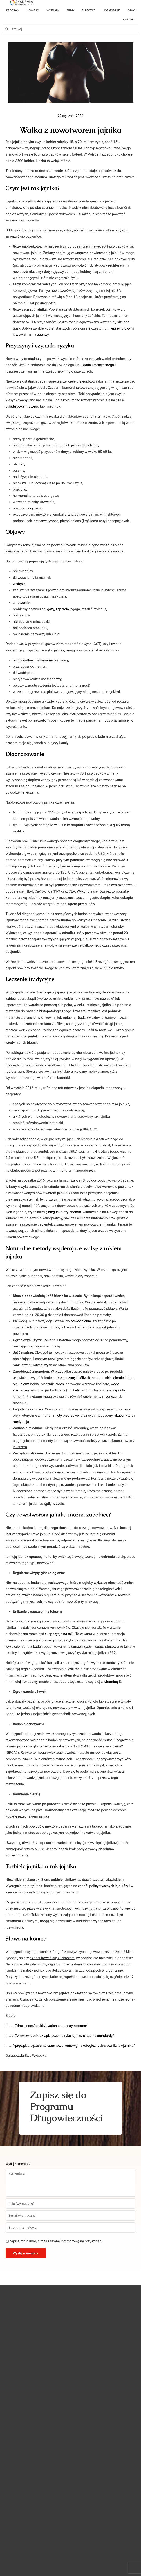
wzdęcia (19, 584)
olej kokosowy (26, 1682)
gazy (50, 609)
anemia (75, 1212)
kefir (76, 1390)
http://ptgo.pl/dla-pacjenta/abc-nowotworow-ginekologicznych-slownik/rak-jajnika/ (70, 2045)
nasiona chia (102, 1378)
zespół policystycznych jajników (103, 1886)
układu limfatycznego (97, 365)
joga (16, 1485)
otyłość (18, 464)
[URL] (70, 2227)
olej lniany (21, 1384)
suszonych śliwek (76, 1378)
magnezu (109, 1396)
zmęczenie (21, 602)
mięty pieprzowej (66, 1415)
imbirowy (123, 1409)
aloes (59, 1384)
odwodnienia (81, 1321)
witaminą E (112, 1682)
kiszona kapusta (112, 1390)
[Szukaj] (70, 29)
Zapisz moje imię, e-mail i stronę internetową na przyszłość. (55, 2241)
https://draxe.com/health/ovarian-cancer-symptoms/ (46, 2026)
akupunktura (123, 1415)
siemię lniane (123, 1378)
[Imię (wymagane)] (70, 2203)
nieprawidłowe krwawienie (33, 660)
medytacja (21, 1422)
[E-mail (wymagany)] (70, 2215)
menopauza (32, 508)
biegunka (55, 1212)
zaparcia (62, 609)
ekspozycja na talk (59, 1634)
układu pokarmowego (22, 406)
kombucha (90, 1390)
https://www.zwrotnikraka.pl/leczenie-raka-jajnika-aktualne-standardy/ (60, 2036)
